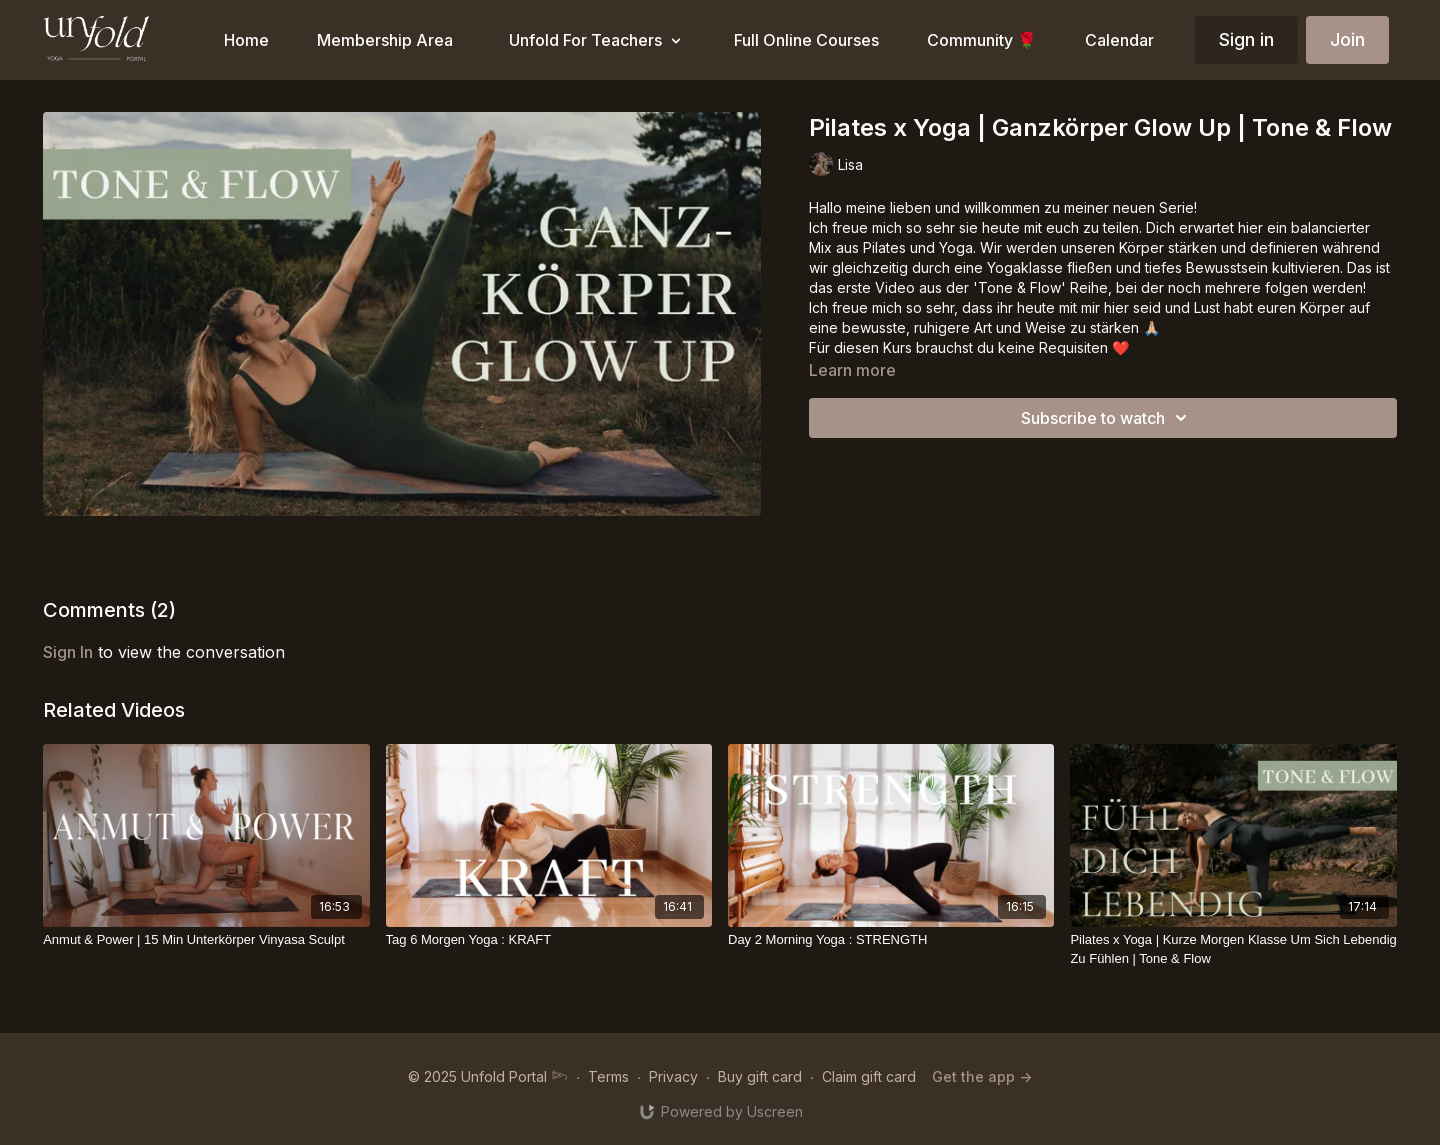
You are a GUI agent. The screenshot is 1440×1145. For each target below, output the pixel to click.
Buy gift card (760, 1076)
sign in (68, 652)
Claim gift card (869, 1076)
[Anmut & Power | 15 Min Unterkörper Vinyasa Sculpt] (206, 940)
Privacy (673, 1076)
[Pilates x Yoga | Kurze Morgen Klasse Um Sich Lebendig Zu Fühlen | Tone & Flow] (1233, 949)
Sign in (1246, 39)
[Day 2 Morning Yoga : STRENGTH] (891, 940)
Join (1347, 39)
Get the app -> (982, 1076)
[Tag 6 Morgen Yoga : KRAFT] (549, 940)
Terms (608, 1076)
